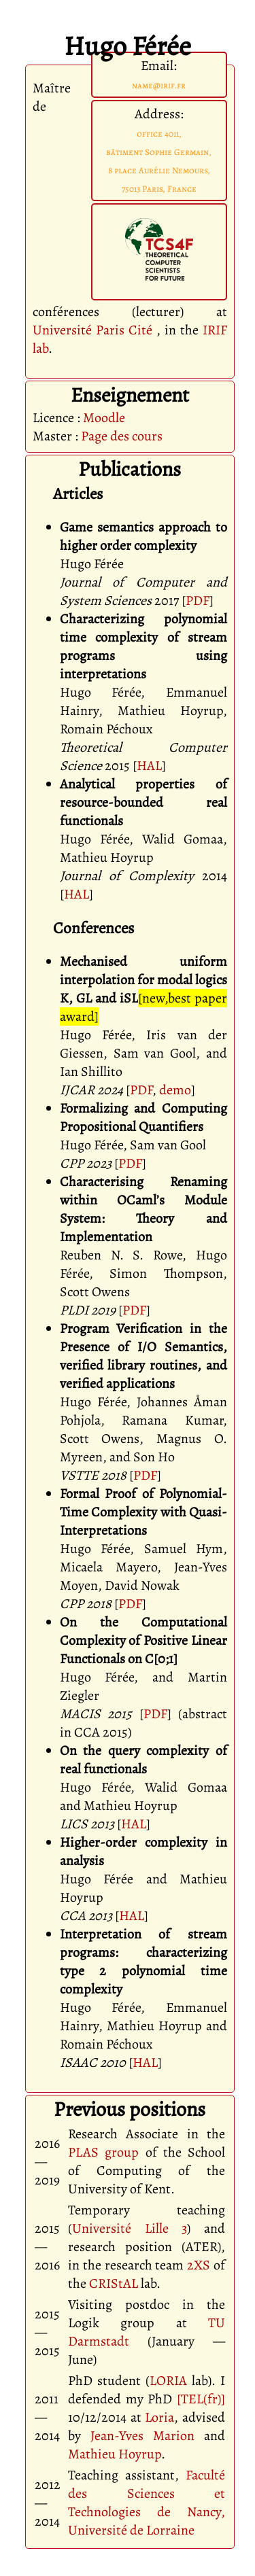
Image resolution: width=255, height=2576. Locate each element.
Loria (159, 2417)
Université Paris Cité (92, 330)
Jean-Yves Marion (142, 2435)
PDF (197, 600)
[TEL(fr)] (201, 2399)
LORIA (168, 2380)
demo (175, 1090)
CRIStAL (113, 2283)
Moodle (104, 417)
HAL (149, 765)
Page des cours (122, 436)
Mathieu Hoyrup (114, 2454)
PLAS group (103, 2152)
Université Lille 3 (129, 2228)
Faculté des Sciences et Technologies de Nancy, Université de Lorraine (146, 2502)
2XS (198, 2265)
